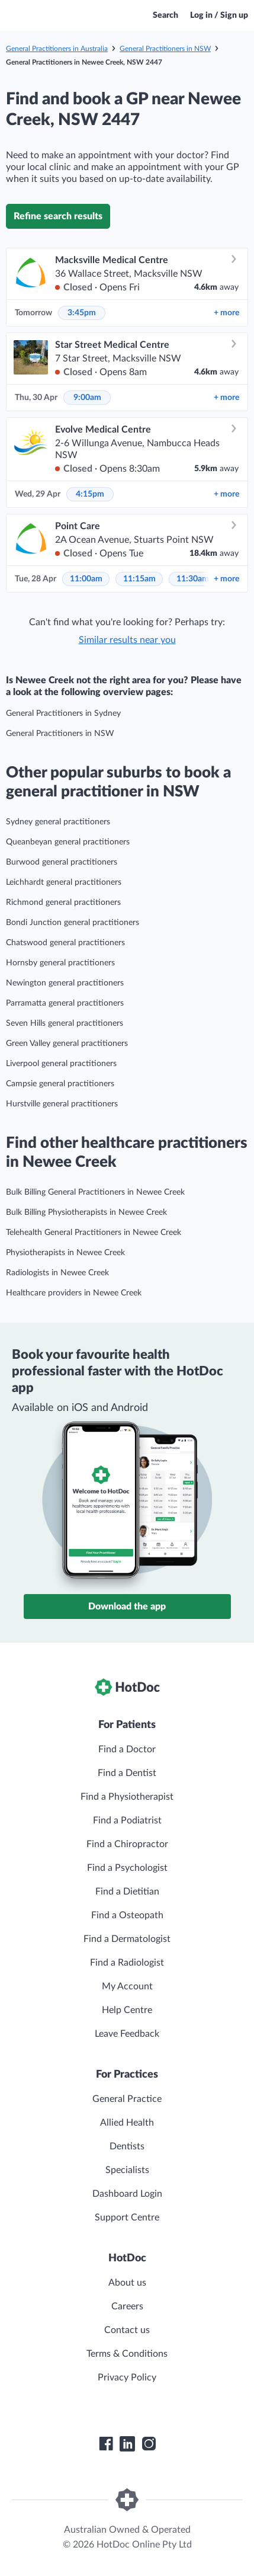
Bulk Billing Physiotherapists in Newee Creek (86, 1212)
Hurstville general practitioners (62, 1104)
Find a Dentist (127, 1773)
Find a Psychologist (127, 1868)
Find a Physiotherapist (127, 1796)
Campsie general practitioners (60, 1084)
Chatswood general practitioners (65, 943)
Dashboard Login (127, 2194)
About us (127, 2282)
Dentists (127, 2146)
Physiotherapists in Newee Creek (65, 1253)
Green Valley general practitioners (67, 1043)
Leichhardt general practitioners (63, 882)
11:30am (192, 579)
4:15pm (90, 494)
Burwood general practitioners (61, 862)
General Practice (127, 2099)
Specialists (127, 2170)
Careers (127, 2306)
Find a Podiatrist (127, 1820)
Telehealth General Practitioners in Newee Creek (93, 1232)
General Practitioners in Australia (57, 48)
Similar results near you (127, 640)
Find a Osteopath (127, 1915)
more (226, 313)
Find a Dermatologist (127, 1939)
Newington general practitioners (65, 983)
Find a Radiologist (127, 1962)
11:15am (139, 579)
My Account (127, 1986)
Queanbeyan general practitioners (68, 842)
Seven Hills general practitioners (64, 1023)
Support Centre (127, 2217)
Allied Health (127, 2122)
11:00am (86, 579)
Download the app (127, 1606)
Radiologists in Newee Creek (57, 1273)
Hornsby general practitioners (60, 963)
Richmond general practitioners (63, 902)
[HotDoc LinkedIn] (127, 2444)
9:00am (87, 397)
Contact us (127, 2330)
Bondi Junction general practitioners (72, 923)
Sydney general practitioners (58, 822)
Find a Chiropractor (127, 1844)
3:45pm (81, 313)
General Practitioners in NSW (165, 48)
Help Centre (127, 2010)
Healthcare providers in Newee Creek (74, 1293)
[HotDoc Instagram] (148, 2444)
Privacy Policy (127, 2377)
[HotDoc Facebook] (106, 2444)
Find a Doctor (127, 1749)
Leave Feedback (127, 2034)
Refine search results (58, 216)
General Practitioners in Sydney (63, 713)
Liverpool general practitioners (61, 1064)
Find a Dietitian (127, 1891)
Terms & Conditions (127, 2354)
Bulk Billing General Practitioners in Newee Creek (95, 1192)
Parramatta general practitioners (65, 1003)
